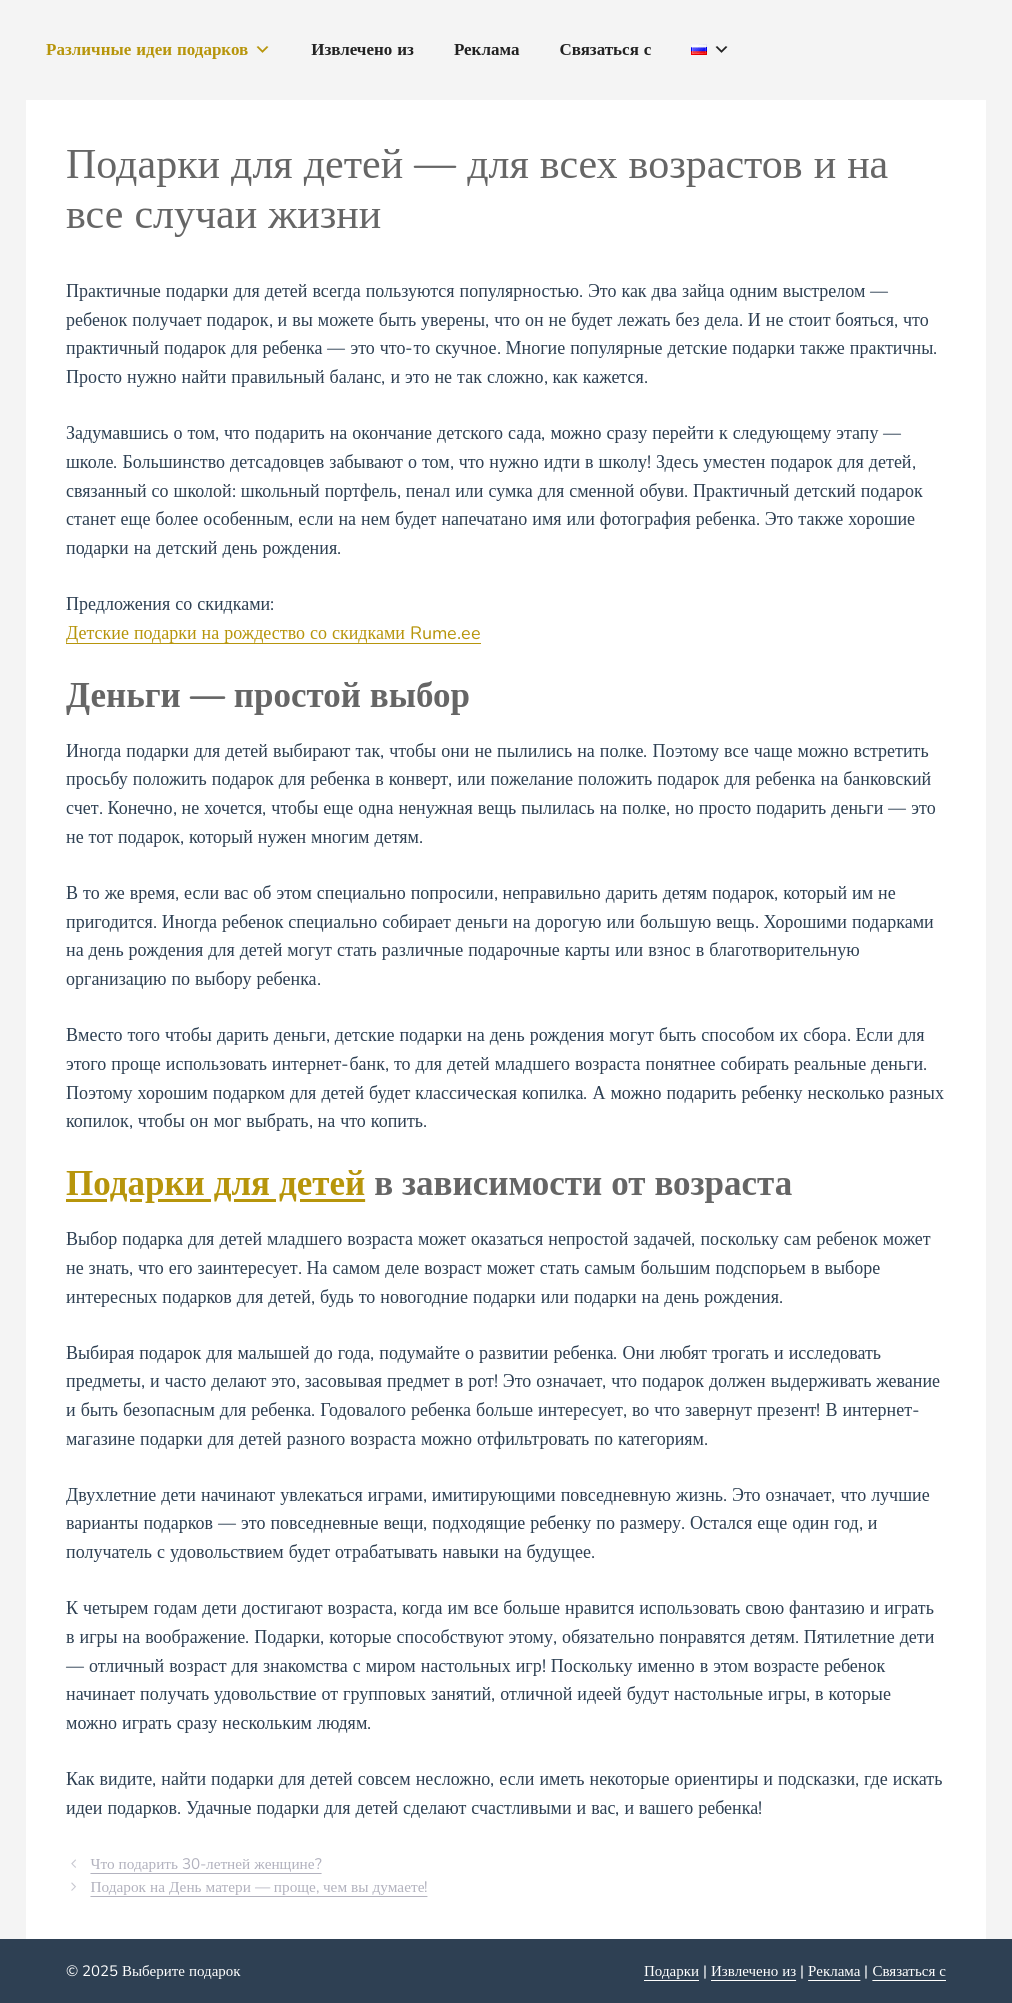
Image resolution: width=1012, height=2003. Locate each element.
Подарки (671, 1971)
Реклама (487, 49)
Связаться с (605, 49)
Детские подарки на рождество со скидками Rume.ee (273, 633)
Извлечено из (362, 49)
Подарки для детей (215, 1183)
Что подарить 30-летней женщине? (205, 1864)
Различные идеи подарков (158, 50)
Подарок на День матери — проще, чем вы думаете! (258, 1887)
